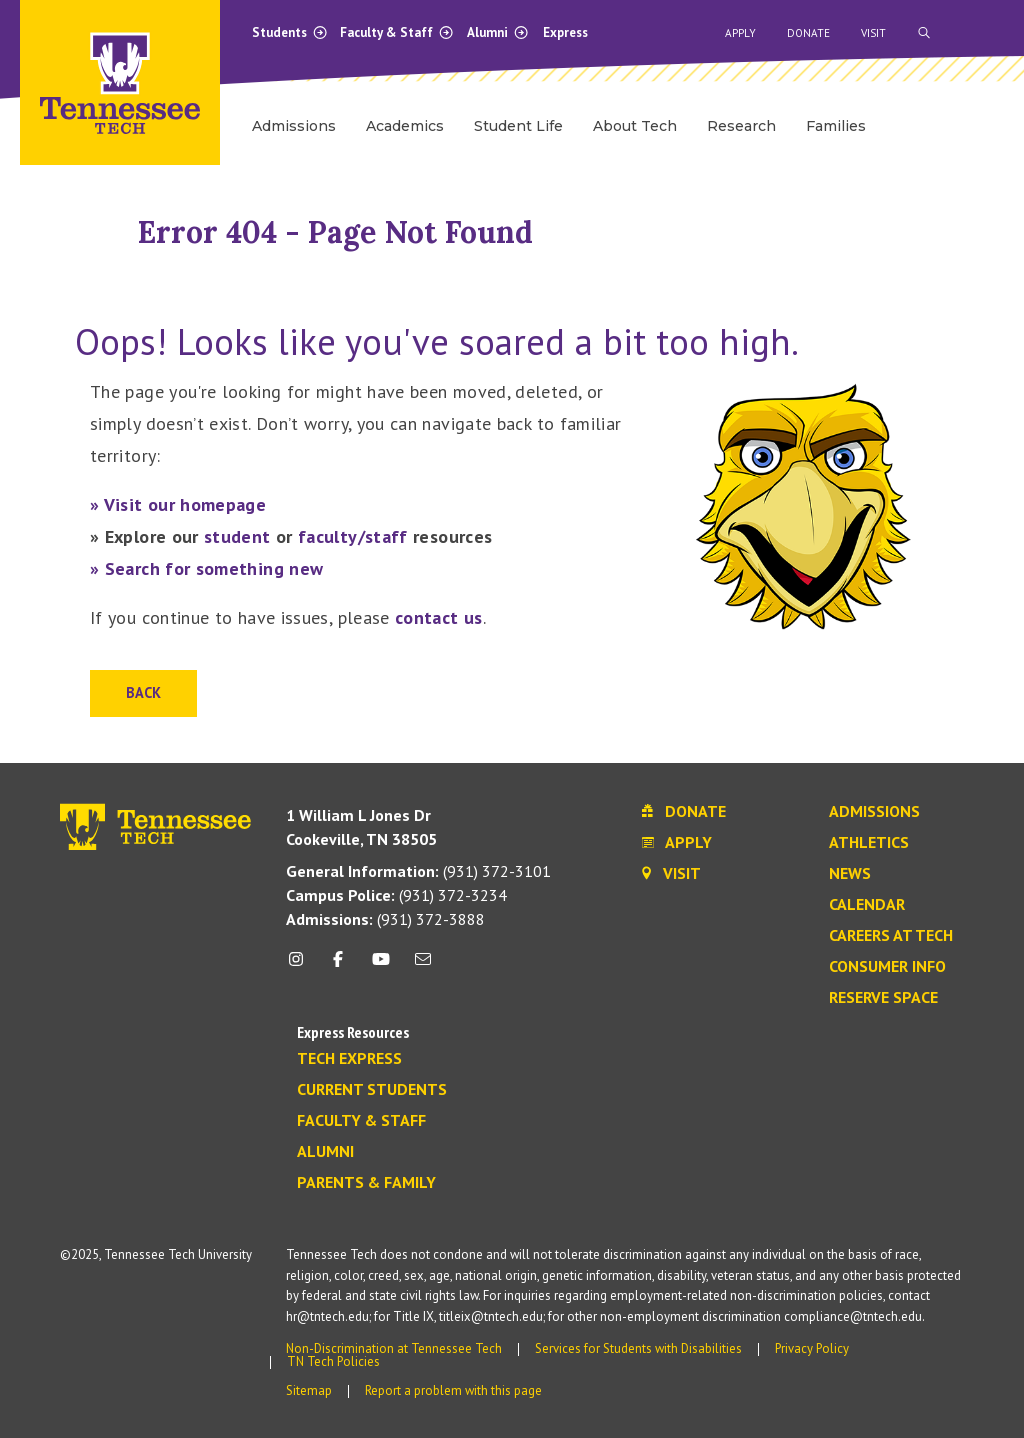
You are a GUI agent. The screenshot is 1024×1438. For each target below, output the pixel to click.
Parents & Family (366, 1183)
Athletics (869, 843)
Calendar (867, 905)
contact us (439, 617)
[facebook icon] (338, 966)
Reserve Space (883, 998)
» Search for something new (206, 568)
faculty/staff (353, 536)
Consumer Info (887, 967)
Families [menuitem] (836, 126)
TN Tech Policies (333, 1361)
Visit (873, 33)
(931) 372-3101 (418, 871)
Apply (740, 33)
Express (565, 32)
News (850, 874)
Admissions (874, 812)
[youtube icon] (381, 966)
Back (143, 692)
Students (290, 32)
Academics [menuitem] (405, 126)
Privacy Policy (812, 1348)
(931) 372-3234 (396, 895)
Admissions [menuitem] (294, 126)
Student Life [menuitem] (518, 126)
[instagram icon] (301, 966)
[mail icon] (423, 966)
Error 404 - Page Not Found (335, 232)
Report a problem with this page (453, 1390)
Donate (808, 33)
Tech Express (349, 1059)
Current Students (372, 1090)
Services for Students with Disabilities (638, 1348)
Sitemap (309, 1390)
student (237, 536)
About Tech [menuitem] (635, 126)
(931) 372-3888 (385, 919)
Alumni (498, 32)
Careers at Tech (891, 936)
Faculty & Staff (397, 32)
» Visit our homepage (178, 504)
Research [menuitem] (741, 126)
